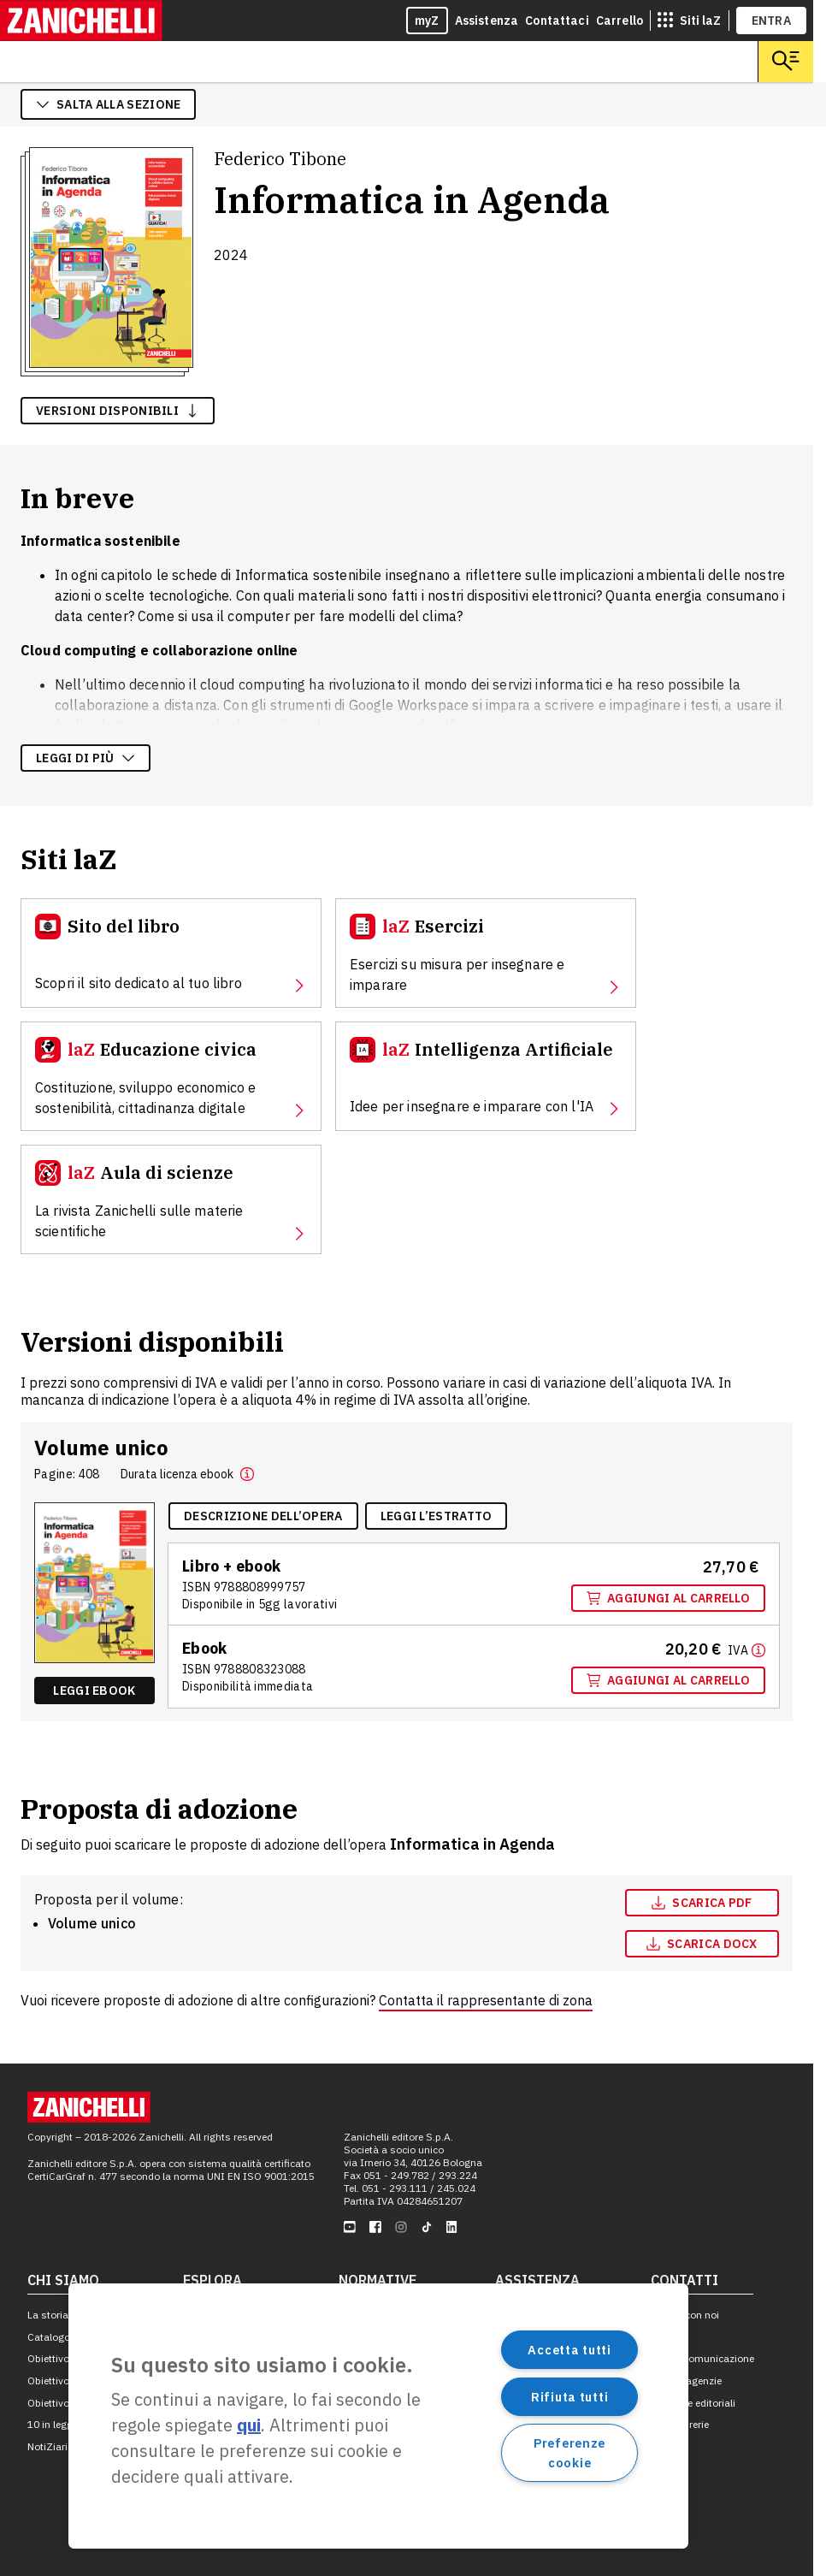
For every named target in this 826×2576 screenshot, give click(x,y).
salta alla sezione (108, 104)
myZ (427, 20)
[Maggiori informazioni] (746, 1649)
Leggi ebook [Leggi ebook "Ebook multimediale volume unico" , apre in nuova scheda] (94, 1690)
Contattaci (557, 20)
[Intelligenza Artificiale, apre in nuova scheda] (485, 1076)
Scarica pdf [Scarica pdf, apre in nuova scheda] (702, 1902)
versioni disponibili (117, 410)
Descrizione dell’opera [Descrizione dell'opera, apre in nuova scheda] (263, 1516)
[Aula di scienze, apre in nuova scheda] (171, 1199)
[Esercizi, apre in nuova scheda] (485, 953)
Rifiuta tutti (569, 2397)
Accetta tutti (569, 2350)
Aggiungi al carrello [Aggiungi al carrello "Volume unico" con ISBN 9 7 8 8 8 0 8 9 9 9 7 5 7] (668, 1598)
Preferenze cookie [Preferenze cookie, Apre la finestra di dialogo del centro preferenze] (569, 2453)
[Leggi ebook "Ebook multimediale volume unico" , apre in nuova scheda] (94, 1690)
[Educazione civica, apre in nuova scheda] (171, 1076)
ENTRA (772, 20)
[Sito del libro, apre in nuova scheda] (171, 953)
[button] (247, 1474)
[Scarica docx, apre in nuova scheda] (702, 1943)
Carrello (619, 20)
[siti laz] (689, 20)
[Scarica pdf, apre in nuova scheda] (702, 1902)
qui (249, 2425)
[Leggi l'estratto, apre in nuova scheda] (436, 1516)
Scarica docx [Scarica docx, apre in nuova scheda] (702, 1943)
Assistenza (487, 20)
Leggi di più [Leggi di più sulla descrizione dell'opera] (85, 758)
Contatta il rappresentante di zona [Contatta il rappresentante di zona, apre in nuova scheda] (486, 2000)
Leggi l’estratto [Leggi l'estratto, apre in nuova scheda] (437, 1516)
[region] (378, 2416)
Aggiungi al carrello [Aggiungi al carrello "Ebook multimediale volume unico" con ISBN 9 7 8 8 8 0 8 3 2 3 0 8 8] (668, 1680)
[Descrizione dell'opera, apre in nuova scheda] (263, 1516)
